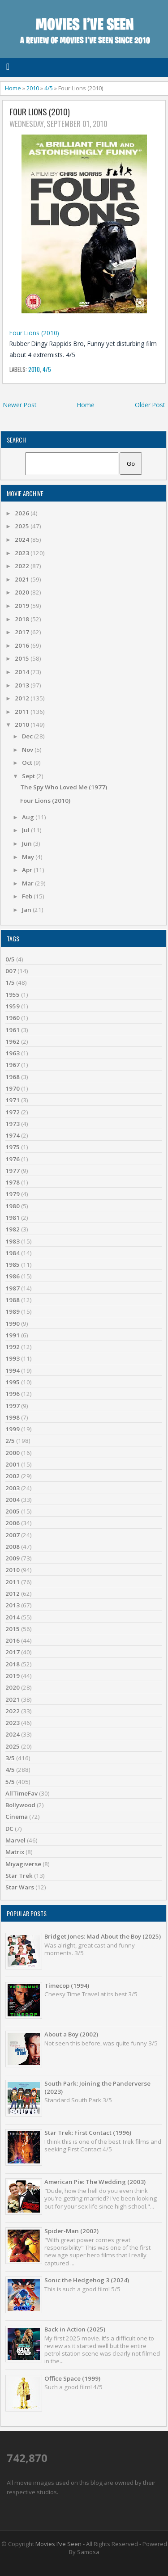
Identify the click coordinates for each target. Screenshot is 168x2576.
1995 (12, 1382)
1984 (12, 1253)
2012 (22, 698)
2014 (22, 672)
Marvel (15, 1840)
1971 (12, 1100)
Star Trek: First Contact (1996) (87, 2133)
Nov (28, 750)
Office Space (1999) (72, 2378)
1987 (12, 1288)
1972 (12, 1112)
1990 (12, 1324)
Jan (27, 910)
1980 (12, 1206)
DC (9, 1829)
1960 (12, 1018)
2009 (12, 1558)
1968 (12, 1077)
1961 (12, 1030)
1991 (12, 1335)
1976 (12, 1159)
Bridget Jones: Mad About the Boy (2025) (102, 1936)
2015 (22, 658)
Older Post (150, 405)
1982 (12, 1229)
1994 (12, 1370)
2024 (22, 539)
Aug (28, 817)
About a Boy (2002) (71, 2034)
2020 (22, 592)
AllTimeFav (21, 1793)
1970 (12, 1088)
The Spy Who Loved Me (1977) (63, 787)
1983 (12, 1241)
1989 (12, 1311)
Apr (28, 870)
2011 (22, 712)
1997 (12, 1406)
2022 (22, 566)
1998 (12, 1417)
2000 (12, 1453)
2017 (22, 632)
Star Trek (19, 1876)
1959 (12, 1006)
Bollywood (20, 1805)
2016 (22, 645)
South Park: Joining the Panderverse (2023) (97, 2087)
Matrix (14, 1852)
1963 (12, 1053)
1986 (12, 1276)
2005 (12, 1511)
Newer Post (19, 405)
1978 (12, 1182)
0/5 (10, 959)
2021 (22, 579)
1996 (12, 1394)
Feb (28, 896)
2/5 (10, 1441)
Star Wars (19, 1887)
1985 (12, 1265)
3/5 (10, 1758)
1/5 (10, 982)
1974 (12, 1135)
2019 (22, 606)
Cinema (16, 1817)
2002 (12, 1476)
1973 (12, 1124)
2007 (12, 1535)
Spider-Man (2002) (71, 2231)
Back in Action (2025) (74, 2329)
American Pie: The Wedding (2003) (95, 2182)
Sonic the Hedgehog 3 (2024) (86, 2280)
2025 (22, 526)
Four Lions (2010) (39, 112)
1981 (12, 1218)
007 (10, 971)
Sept (29, 776)
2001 (12, 1464)
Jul (26, 830)
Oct (28, 763)
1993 (12, 1358)
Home (13, 88)
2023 (22, 553)
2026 (22, 513)
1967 (12, 1065)
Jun (27, 843)
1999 (12, 1429)
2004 (12, 1500)
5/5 (10, 1782)
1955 (12, 995)
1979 (12, 1194)
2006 (12, 1523)
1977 (12, 1171)
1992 (12, 1347)
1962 (12, 1041)
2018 (22, 619)
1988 (12, 1300)
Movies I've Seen (58, 2544)
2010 (32, 88)
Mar (28, 883)
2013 (22, 685)
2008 (12, 1547)
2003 (12, 1488)
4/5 (48, 88)
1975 (12, 1147)
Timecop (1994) (66, 1986)
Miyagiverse (23, 1864)
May (28, 857)
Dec (28, 736)
